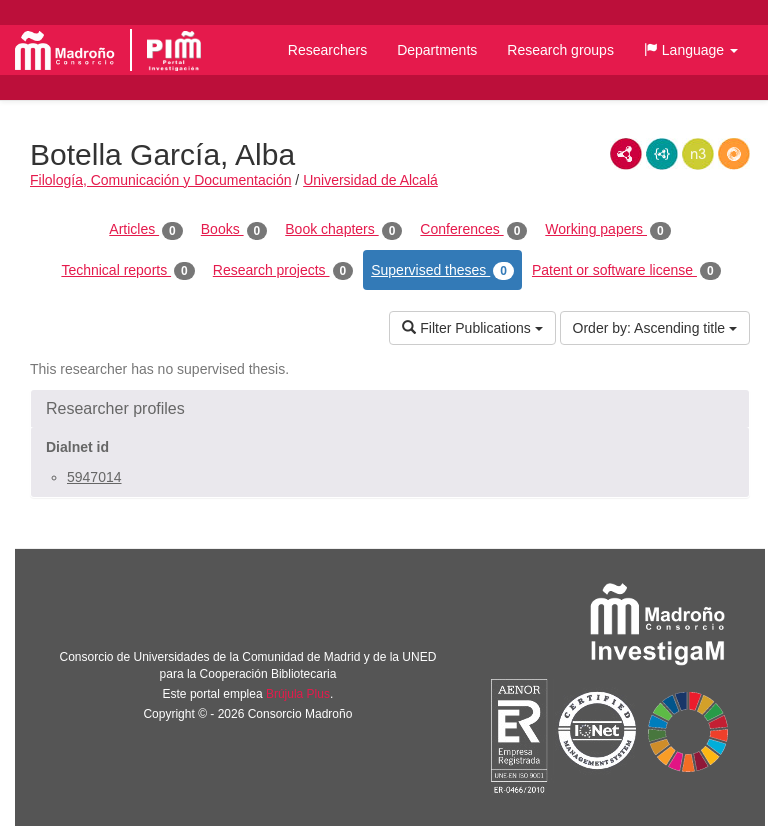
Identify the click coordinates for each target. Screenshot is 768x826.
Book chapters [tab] (343, 230)
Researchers (327, 50)
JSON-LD (662, 154)
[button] (691, 50)
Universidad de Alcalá (370, 180)
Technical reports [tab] (127, 271)
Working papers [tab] (607, 230)
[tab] (390, 409)
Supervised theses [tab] (442, 271)
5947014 (94, 477)
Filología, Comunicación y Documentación (160, 180)
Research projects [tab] (283, 271)
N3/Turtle (698, 154)
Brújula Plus (298, 694)
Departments (437, 50)
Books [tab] (234, 230)
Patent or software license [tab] (626, 271)
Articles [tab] (145, 230)
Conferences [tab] (473, 230)
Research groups (560, 50)
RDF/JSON (734, 154)
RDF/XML (626, 154)
